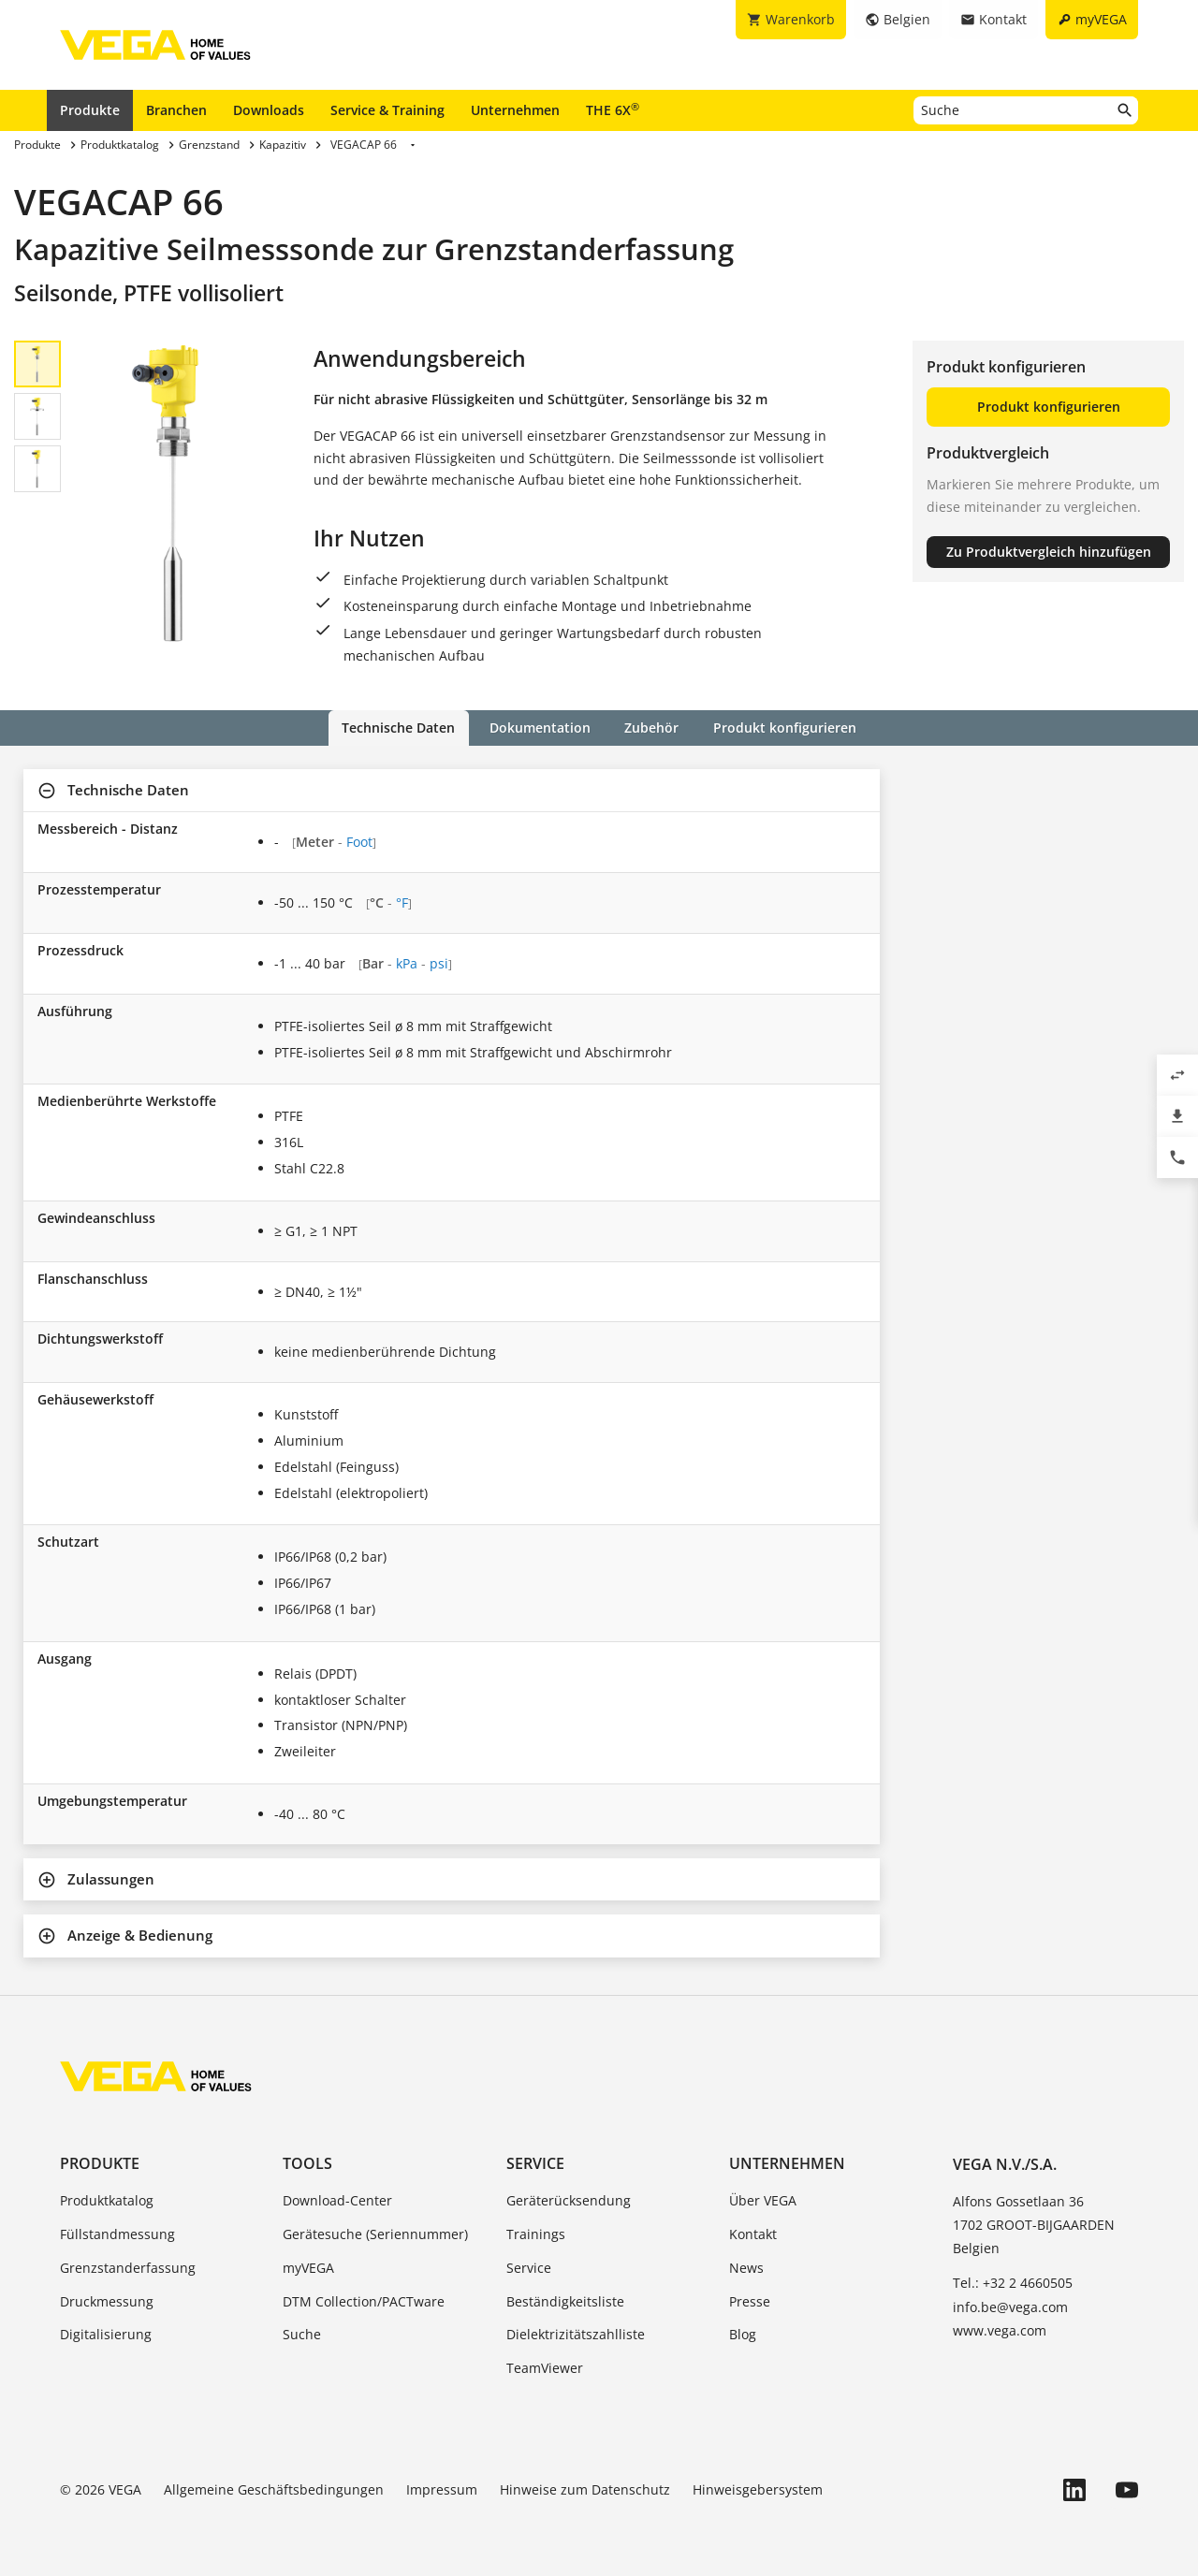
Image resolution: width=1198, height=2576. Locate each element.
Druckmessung (106, 2300)
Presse (749, 2300)
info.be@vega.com (1010, 2306)
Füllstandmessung (117, 2234)
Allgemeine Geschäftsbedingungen (274, 2489)
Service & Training (387, 110)
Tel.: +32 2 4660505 (1013, 2283)
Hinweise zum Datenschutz (585, 2489)
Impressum (441, 2489)
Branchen (176, 110)
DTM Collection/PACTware (364, 2300)
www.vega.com (999, 2329)
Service (535, 2163)
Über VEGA (762, 2200)
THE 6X (612, 109)
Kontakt (753, 2234)
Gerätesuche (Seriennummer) (375, 2234)
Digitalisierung (106, 2334)
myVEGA (308, 2267)
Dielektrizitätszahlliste (575, 2334)
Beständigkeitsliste (565, 2300)
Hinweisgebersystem (758, 2489)
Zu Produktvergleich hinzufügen (1048, 551)
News (746, 2267)
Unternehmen (515, 110)
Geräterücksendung (568, 2200)
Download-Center (337, 2200)
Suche (302, 2334)
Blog (742, 2334)
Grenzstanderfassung (128, 2267)
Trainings (535, 2234)
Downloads (268, 110)
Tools (307, 2163)
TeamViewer (544, 2368)
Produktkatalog (106, 2200)
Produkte (90, 110)
